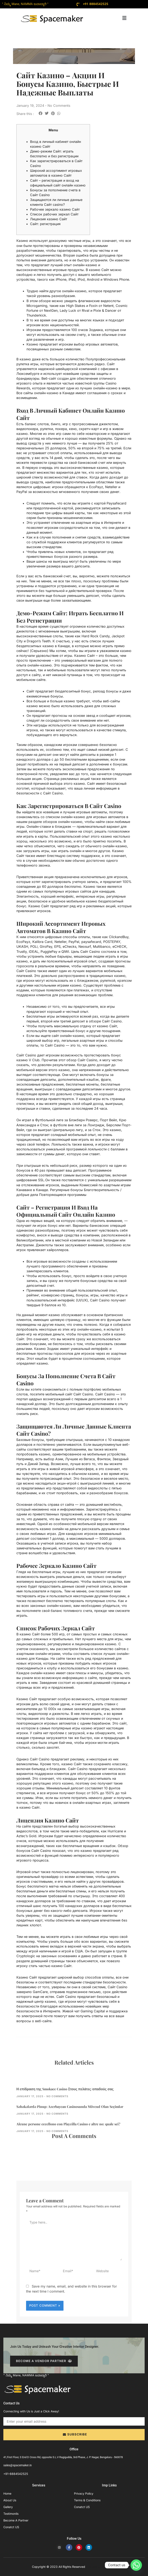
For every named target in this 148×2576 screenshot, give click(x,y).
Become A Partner (15, 2520)
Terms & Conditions (87, 2500)
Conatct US (11, 2527)
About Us (9, 2500)
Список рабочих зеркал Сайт (54, 214)
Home (7, 2493)
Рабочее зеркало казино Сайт (55, 209)
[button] (124, 18)
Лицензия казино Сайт (48, 219)
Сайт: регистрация (45, 224)
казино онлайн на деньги (60, 1529)
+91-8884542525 (15, 2474)
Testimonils (10, 2513)
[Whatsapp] (136, 2565)
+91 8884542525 (95, 4)
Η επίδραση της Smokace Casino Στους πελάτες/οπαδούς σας (65, 2118)
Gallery (8, 2507)
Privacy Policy (83, 2493)
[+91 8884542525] (78, 4)
